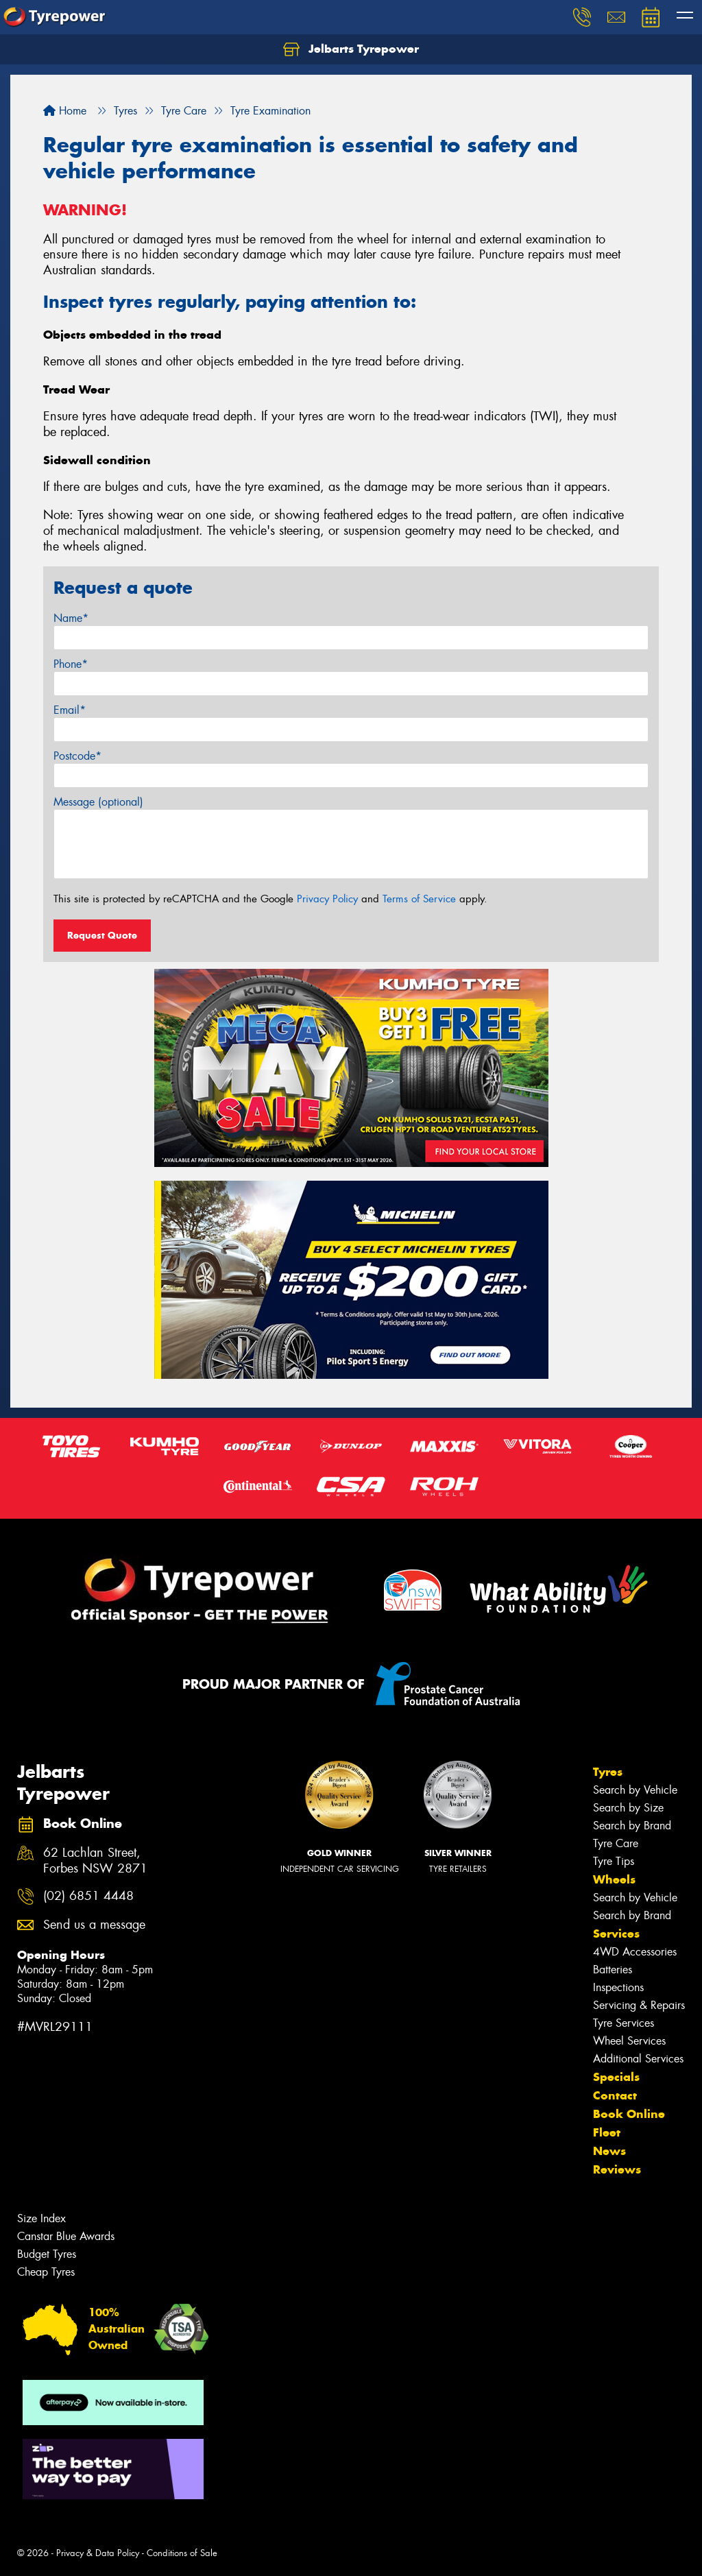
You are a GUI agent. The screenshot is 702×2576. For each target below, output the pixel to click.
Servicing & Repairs (639, 2005)
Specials (616, 2076)
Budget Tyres (46, 2254)
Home (64, 111)
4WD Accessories (635, 1952)
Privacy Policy (327, 899)
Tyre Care (615, 1843)
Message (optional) (98, 802)
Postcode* (77, 756)
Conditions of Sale (182, 2553)
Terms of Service (419, 899)
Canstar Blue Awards (65, 2236)
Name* (70, 618)
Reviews (617, 2169)
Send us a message (94, 1925)
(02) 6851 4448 (88, 1896)
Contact (615, 2095)
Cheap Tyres (46, 2272)
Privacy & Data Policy (97, 2553)
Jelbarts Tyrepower (351, 49)
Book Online (629, 2113)
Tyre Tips (613, 1861)
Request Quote (102, 935)
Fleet (606, 2132)
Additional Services (638, 2058)
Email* (69, 710)
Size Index (41, 2218)
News (609, 2150)
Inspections (618, 1987)
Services (616, 1933)
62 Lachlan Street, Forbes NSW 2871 (95, 1861)
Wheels (614, 1879)
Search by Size (628, 1808)
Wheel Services (629, 2041)
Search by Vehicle (635, 1790)
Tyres (607, 1771)
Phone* (70, 664)
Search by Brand (632, 1825)
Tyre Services (623, 2023)
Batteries (612, 1969)
